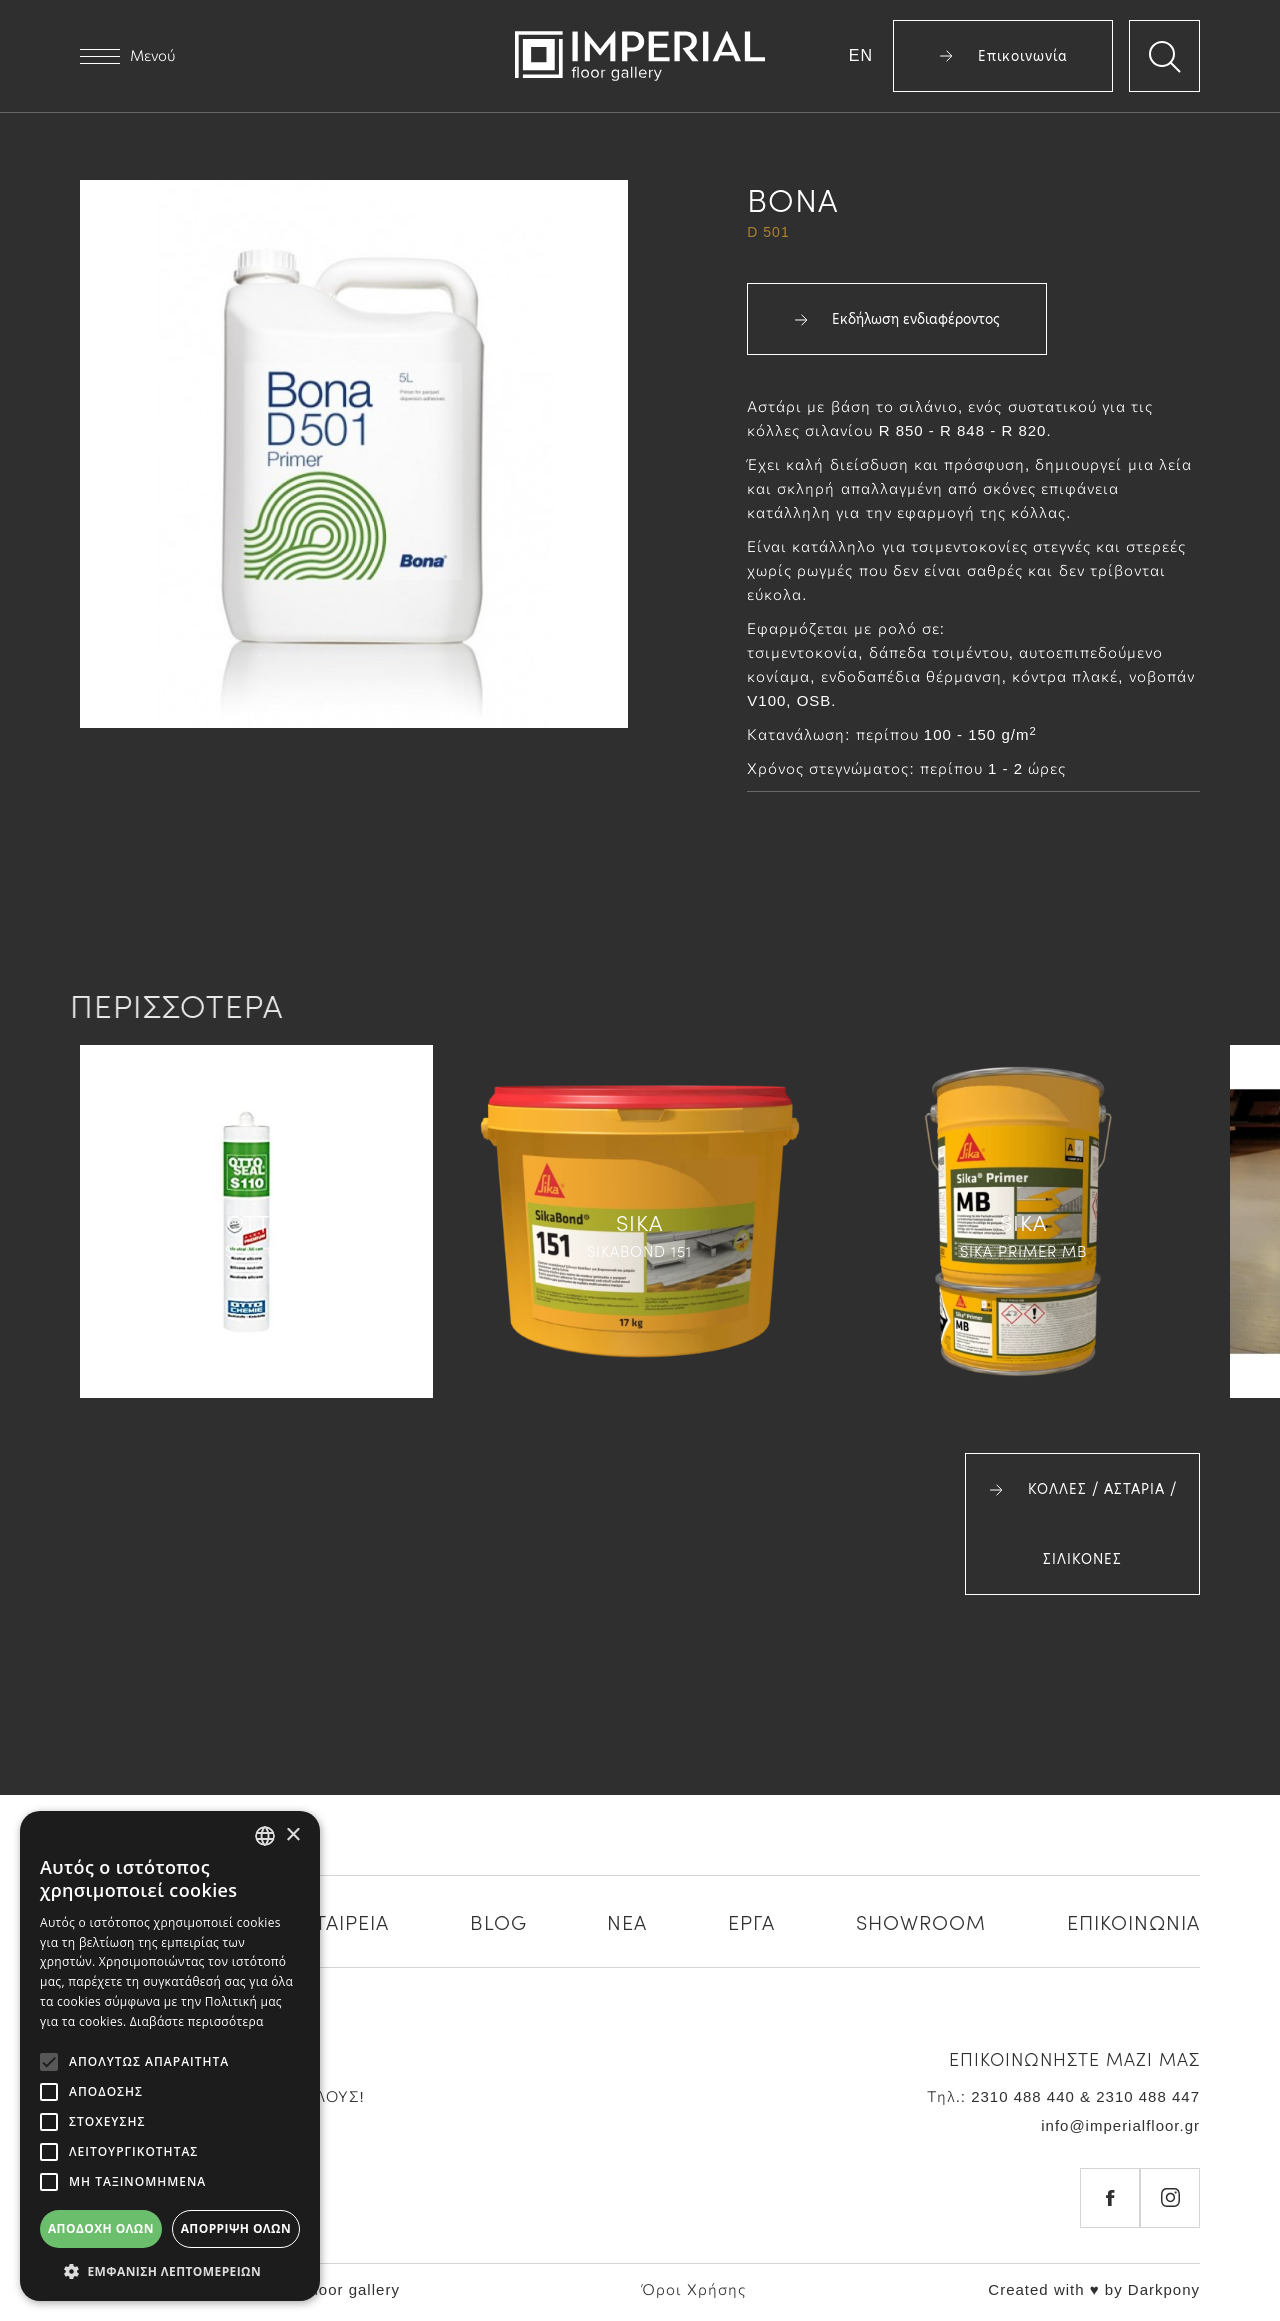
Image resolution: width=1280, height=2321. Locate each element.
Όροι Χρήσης (694, 2289)
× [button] (292, 1835)
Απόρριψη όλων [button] (236, 2228)
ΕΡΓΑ (751, 1921)
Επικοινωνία (1003, 56)
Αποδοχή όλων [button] (101, 2228)
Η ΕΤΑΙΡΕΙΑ (335, 1921)
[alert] (170, 2056)
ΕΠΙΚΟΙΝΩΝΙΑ (1133, 1921)
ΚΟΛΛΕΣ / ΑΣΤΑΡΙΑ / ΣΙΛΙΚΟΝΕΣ (1083, 1524)
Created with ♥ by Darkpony (1094, 2289)
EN (861, 55)
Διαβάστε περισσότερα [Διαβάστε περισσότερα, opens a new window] (197, 2021)
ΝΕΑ (627, 1921)
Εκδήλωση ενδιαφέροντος (897, 319)
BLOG (498, 1921)
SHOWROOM (921, 1921)
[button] (170, 2271)
